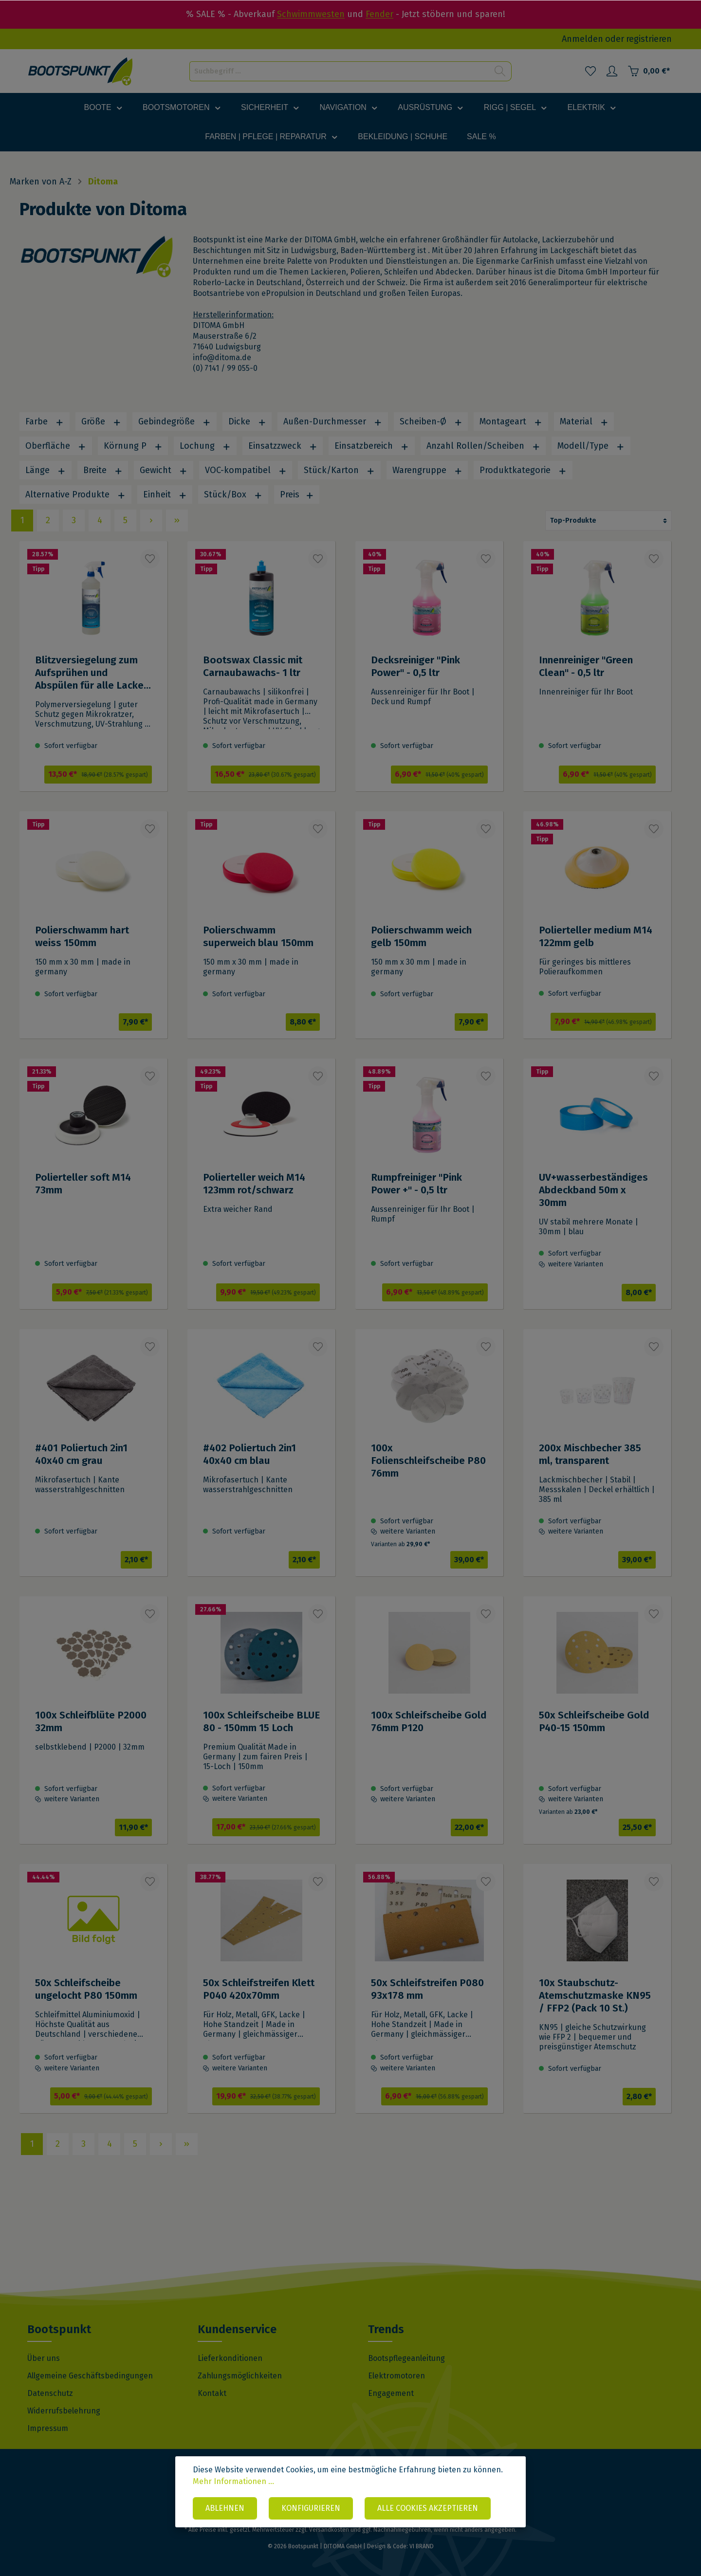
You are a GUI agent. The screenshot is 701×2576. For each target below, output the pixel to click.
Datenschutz (50, 2393)
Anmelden (582, 39)
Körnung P (133, 445)
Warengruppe (427, 470)
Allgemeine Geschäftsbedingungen (90, 2375)
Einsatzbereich (371, 445)
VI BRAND (421, 2546)
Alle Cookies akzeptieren (427, 2508)
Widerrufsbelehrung (63, 2410)
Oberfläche (55, 445)
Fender (379, 14)
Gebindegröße (174, 421)
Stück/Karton (339, 470)
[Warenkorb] (649, 71)
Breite (103, 470)
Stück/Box (233, 494)
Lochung (205, 445)
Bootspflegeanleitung (406, 2358)
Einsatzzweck (282, 445)
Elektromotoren (396, 2375)
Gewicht (163, 470)
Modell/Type (591, 445)
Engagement (391, 2393)
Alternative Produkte (75, 494)
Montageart (511, 421)
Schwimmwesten (311, 14)
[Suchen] (500, 71)
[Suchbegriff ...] (339, 71)
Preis (297, 494)
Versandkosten (329, 2529)
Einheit (165, 494)
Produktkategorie (523, 470)
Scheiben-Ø (431, 421)
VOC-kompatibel (246, 470)
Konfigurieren (310, 2508)
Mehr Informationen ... (233, 2481)
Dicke (247, 421)
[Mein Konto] (612, 71)
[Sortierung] (608, 520)
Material (584, 421)
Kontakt (212, 2393)
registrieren (649, 39)
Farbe (44, 421)
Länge (45, 470)
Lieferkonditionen (230, 2358)
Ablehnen (224, 2508)
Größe (101, 421)
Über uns (43, 2358)
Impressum (47, 2428)
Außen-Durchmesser (332, 421)
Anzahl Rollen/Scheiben (483, 445)
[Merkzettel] (590, 71)
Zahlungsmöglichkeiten (240, 2375)
